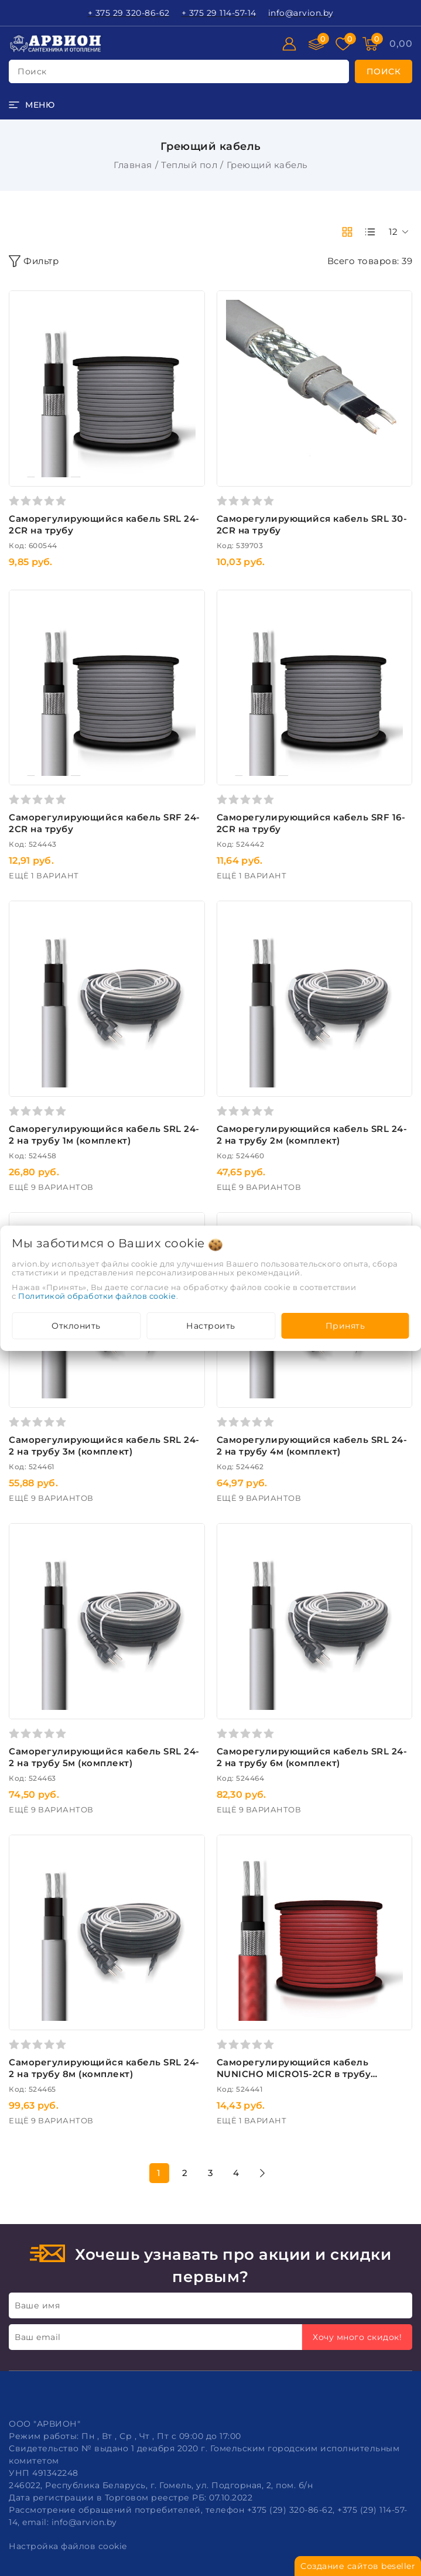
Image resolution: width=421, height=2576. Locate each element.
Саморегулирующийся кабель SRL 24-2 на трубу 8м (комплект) (104, 2068)
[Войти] (289, 44)
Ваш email (38, 2337)
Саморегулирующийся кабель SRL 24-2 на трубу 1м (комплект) (104, 1134)
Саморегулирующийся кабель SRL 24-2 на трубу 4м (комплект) (312, 1445)
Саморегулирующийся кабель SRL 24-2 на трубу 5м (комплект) (104, 1757)
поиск (32, 71)
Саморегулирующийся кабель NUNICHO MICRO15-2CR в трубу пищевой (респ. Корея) (294, 2074)
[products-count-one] (370, 232)
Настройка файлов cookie (68, 2546)
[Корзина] (400, 44)
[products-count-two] (347, 232)
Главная (133, 164)
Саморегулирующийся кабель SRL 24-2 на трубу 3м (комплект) (104, 1445)
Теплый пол (189, 164)
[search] (384, 71)
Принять (345, 1326)
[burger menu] (31, 104)
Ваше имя (37, 2305)
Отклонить (76, 1326)
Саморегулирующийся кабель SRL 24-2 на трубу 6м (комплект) (312, 1757)
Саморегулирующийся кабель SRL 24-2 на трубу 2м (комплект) (312, 1134)
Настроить (210, 1326)
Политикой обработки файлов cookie (97, 1296)
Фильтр (34, 261)
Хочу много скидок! (357, 2337)
